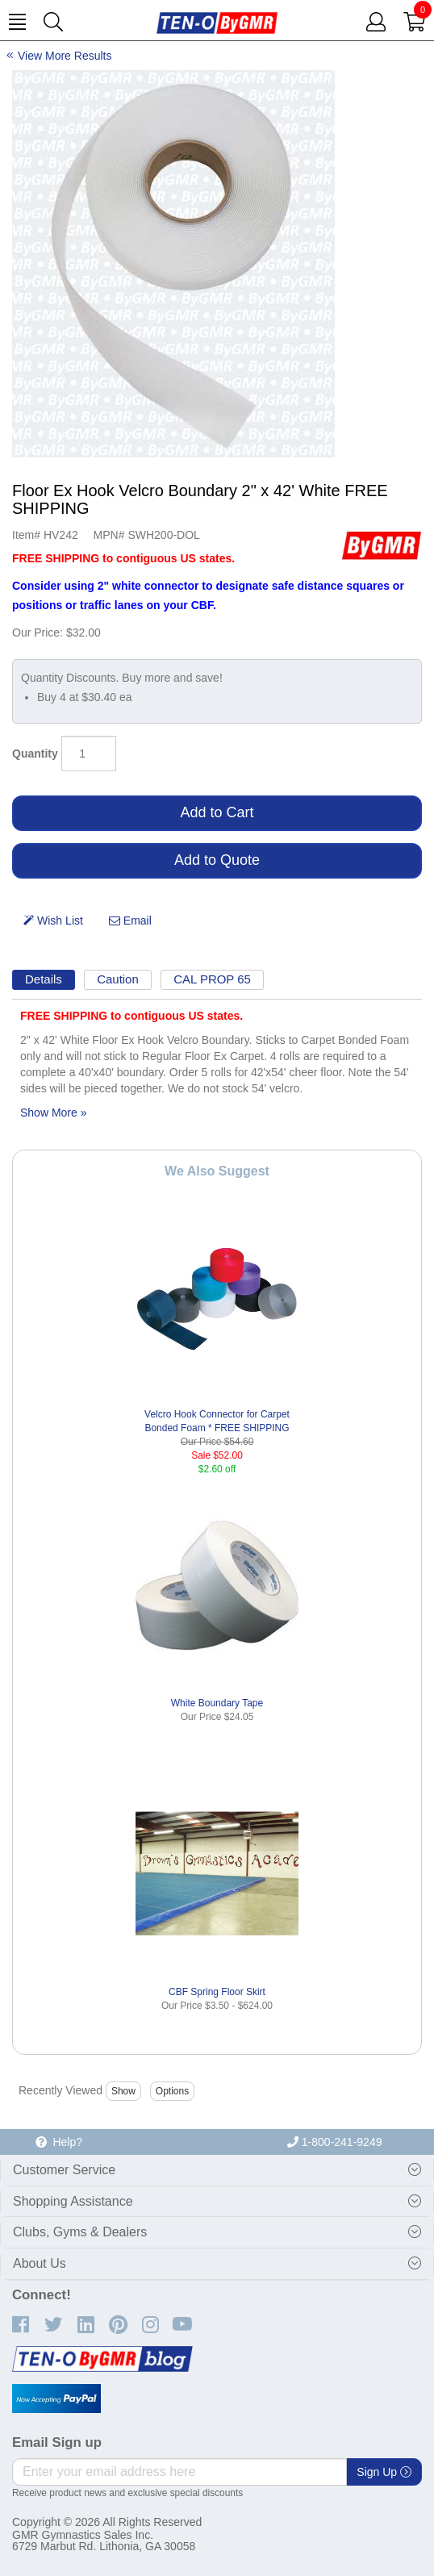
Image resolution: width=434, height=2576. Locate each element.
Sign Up (384, 2471)
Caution (118, 979)
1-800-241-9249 (334, 2142)
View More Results (64, 55)
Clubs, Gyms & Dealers (80, 2232)
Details (43, 979)
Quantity (35, 753)
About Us (39, 2263)
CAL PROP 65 (212, 979)
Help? (58, 2142)
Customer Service (64, 2170)
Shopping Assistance (73, 2201)
